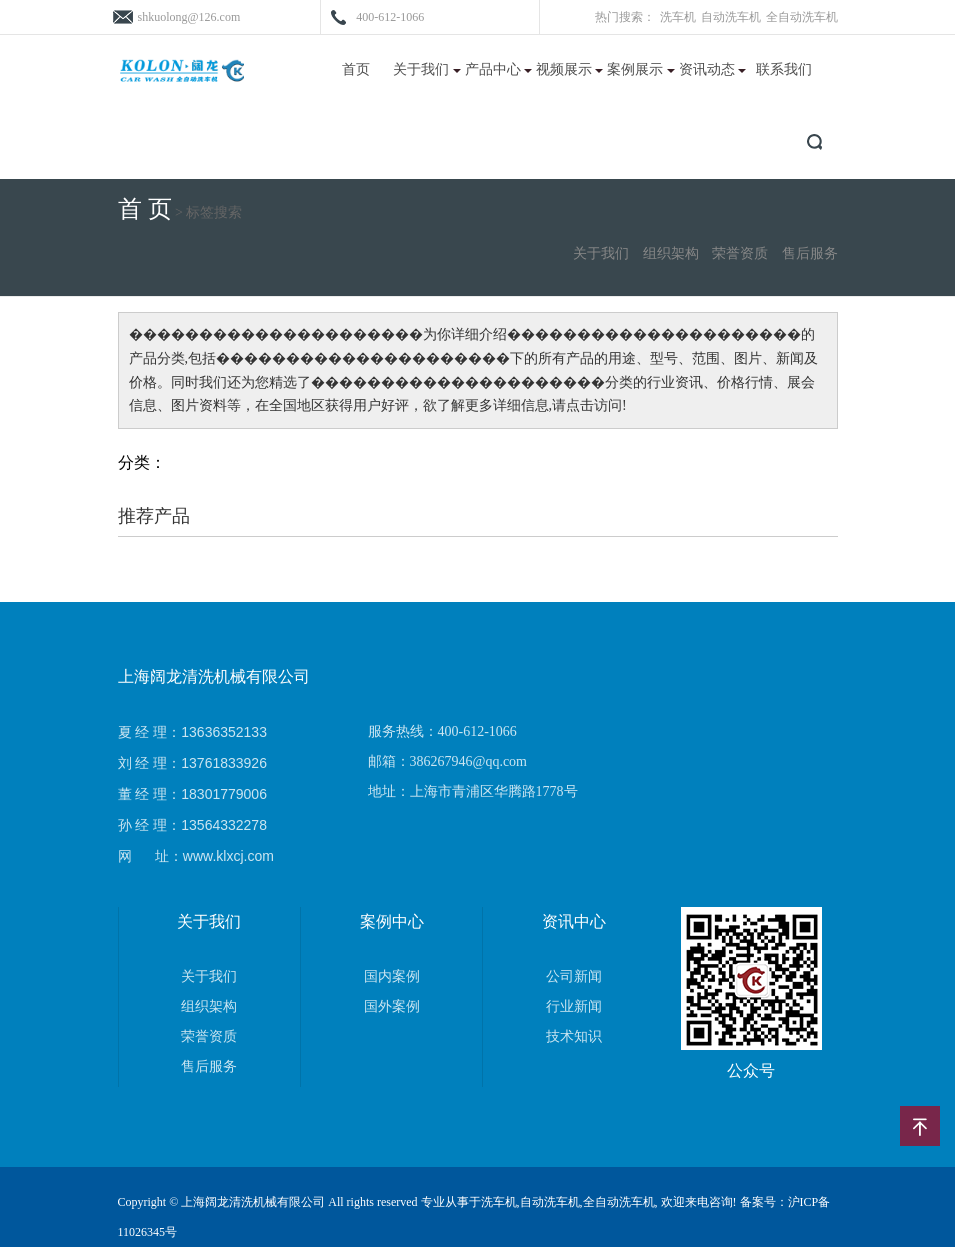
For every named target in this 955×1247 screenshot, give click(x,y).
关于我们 (427, 69)
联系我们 (784, 69)
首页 (356, 69)
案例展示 (641, 69)
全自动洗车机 (802, 17)
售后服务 (810, 253)
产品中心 (499, 69)
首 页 (145, 209)
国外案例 (392, 1006)
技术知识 (574, 1036)
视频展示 (570, 69)
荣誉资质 (740, 253)
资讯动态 (713, 69)
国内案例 (392, 976)
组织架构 (671, 253)
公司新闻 (574, 976)
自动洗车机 (731, 17)
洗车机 (678, 17)
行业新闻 (574, 1006)
